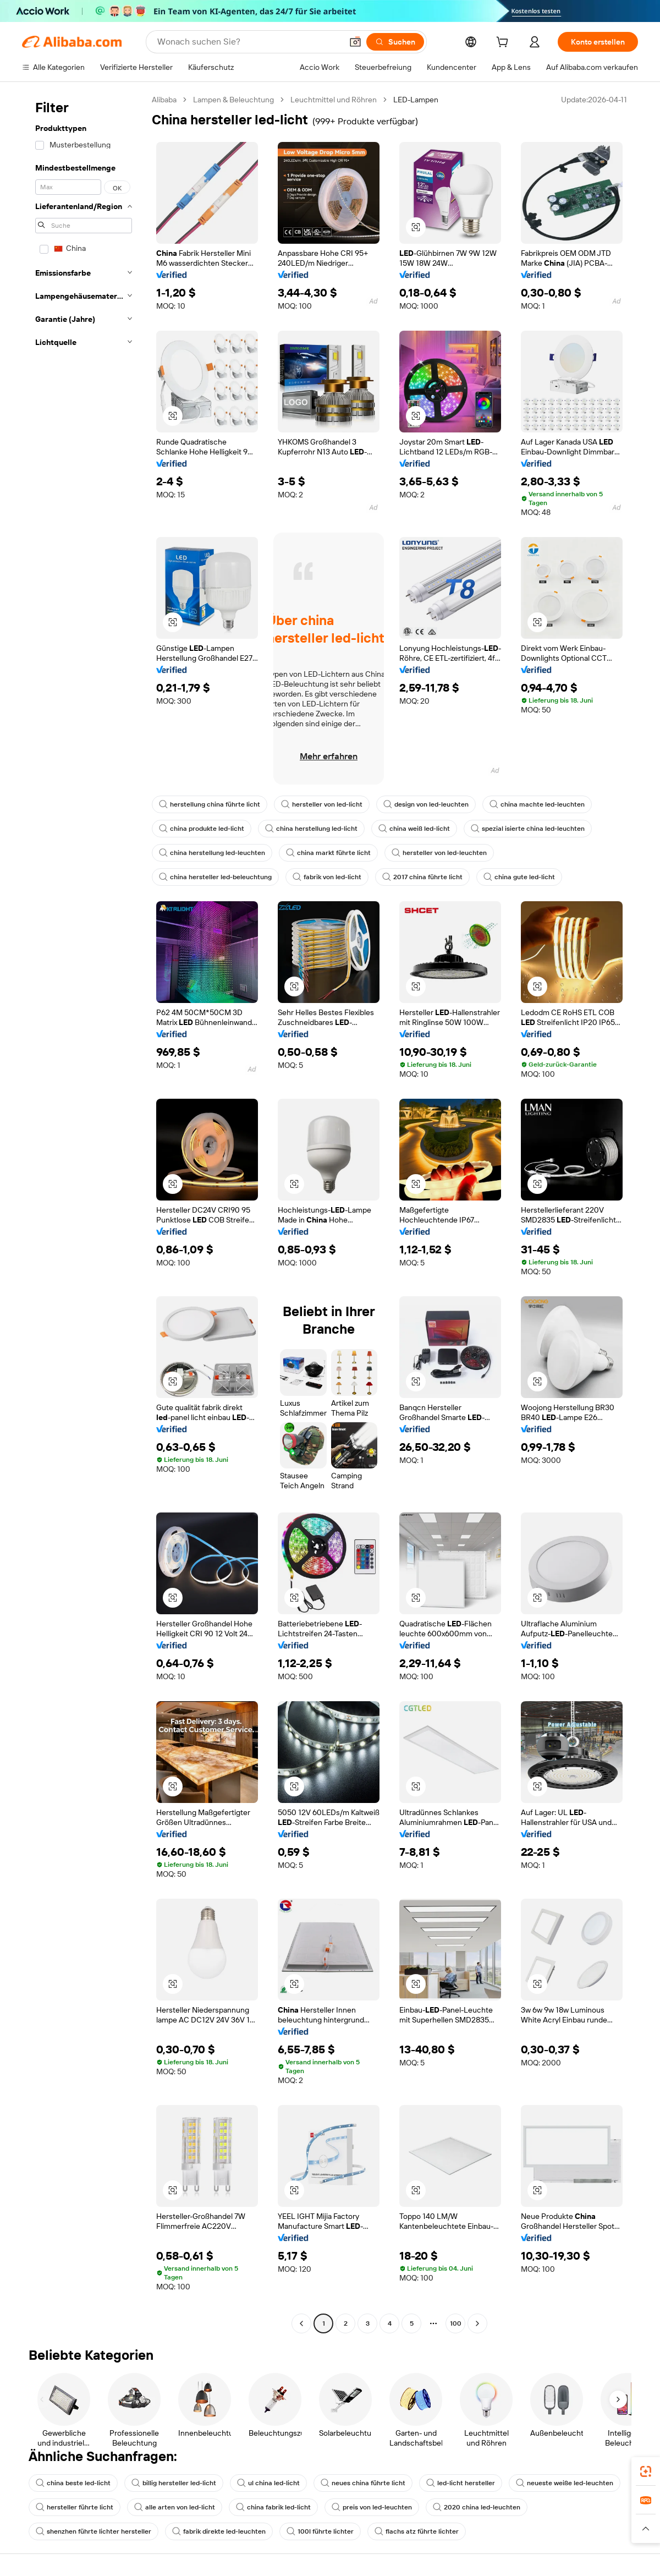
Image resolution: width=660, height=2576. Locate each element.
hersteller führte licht (74, 2507)
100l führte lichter (320, 2531)
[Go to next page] (477, 2323)
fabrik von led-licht (327, 877)
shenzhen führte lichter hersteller (93, 2531)
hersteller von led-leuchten (439, 852)
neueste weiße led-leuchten (564, 2483)
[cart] (504, 43)
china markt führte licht (328, 852)
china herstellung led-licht (311, 828)
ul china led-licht (268, 2483)
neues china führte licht (363, 2483)
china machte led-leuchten (537, 804)
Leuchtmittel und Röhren (333, 99)
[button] (355, 41)
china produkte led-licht (201, 828)
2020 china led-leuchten (476, 2507)
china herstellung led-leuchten (212, 852)
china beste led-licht (73, 2483)
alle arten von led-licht (174, 2507)
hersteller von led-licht (321, 804)
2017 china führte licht (422, 877)
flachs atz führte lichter (417, 2531)
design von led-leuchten (426, 804)
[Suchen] (395, 42)
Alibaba (164, 99)
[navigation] (84, 1213)
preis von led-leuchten (372, 2507)
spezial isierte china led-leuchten (528, 828)
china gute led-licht (519, 877)
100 (455, 2323)
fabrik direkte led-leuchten (219, 2531)
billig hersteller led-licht (173, 2483)
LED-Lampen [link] (415, 99)
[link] (645, 2471)
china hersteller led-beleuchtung (215, 877)
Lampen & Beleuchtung (233, 99)
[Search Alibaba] (248, 42)
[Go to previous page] (301, 2323)
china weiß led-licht (414, 828)
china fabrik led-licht (273, 2507)
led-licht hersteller (460, 2483)
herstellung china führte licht (209, 804)
